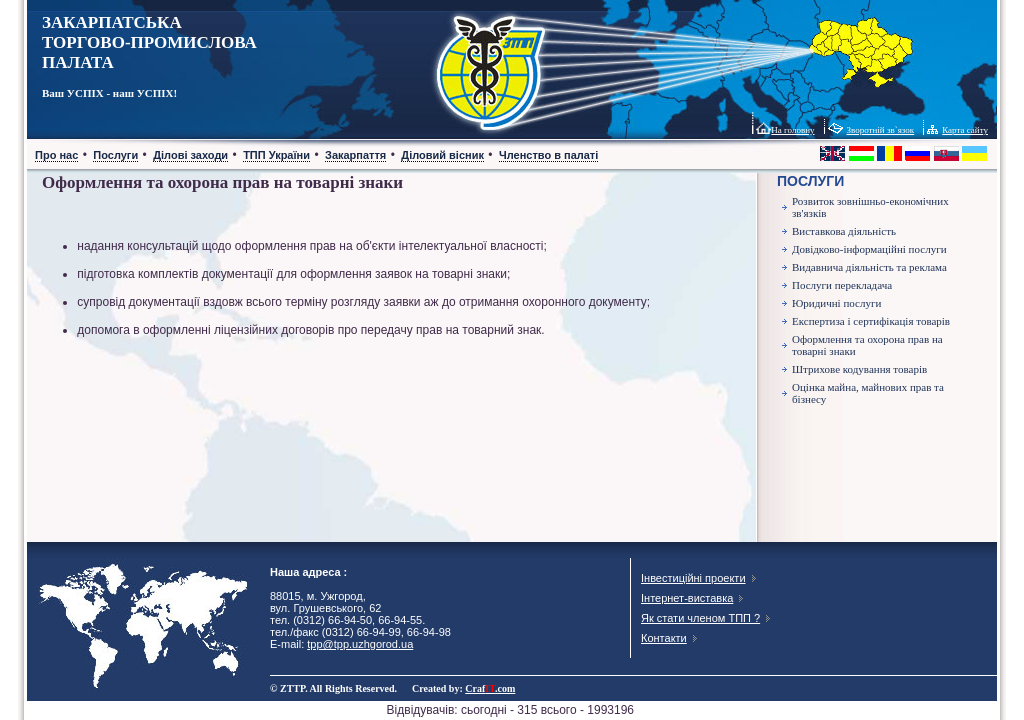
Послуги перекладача (842, 285)
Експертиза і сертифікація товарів (871, 321)
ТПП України (276, 155)
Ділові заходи (190, 155)
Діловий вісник (442, 155)
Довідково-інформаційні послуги (869, 249)
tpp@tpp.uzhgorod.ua (360, 644)
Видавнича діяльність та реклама (869, 267)
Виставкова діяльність (844, 231)
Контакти (664, 638)
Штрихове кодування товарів (859, 369)
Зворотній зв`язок (881, 130)
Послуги (115, 155)
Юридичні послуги (836, 303)
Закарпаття (355, 155)
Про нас (56, 155)
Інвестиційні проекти (693, 578)
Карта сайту (965, 130)
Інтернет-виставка (687, 598)
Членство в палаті (548, 155)
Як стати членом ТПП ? (700, 618)
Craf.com (490, 688)
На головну (792, 130)
